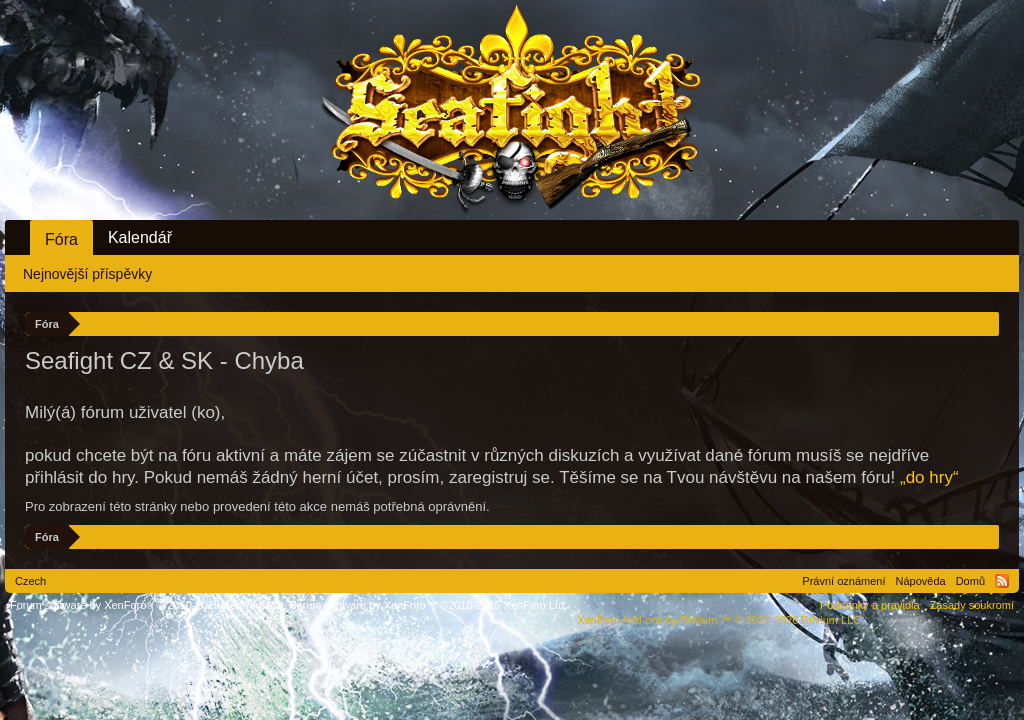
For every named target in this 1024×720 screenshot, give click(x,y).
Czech (30, 581)
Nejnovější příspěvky (87, 274)
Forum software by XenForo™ (429, 605)
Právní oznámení (843, 581)
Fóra (61, 239)
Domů (970, 581)
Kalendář (140, 237)
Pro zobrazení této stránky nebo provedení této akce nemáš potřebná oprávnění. (257, 506)
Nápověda (921, 581)
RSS (1002, 581)
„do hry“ (929, 477)
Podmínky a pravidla (870, 605)
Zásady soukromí (972, 605)
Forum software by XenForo (148, 605)
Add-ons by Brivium (720, 620)
